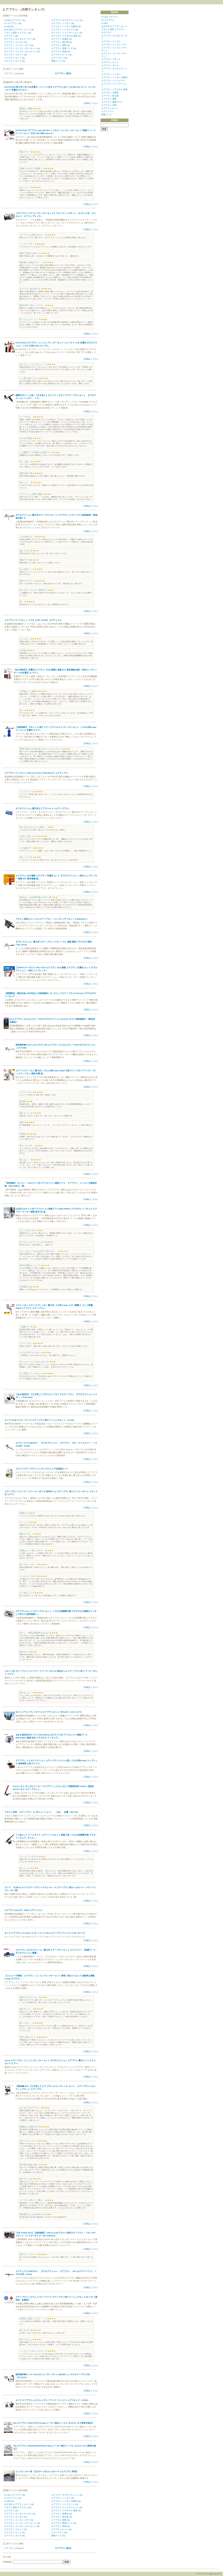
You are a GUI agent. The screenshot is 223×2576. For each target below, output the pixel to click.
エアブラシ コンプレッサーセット (20, 51)
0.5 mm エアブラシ (13, 20)
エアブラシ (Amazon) (14, 73)
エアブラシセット (59, 54)
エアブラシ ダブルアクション (65, 20)
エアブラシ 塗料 (58, 45)
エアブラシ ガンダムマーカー (18, 39)
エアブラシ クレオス (14, 42)
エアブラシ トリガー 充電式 (64, 26)
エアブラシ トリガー (61, 23)
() (23, 20)
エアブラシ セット (12, 58)
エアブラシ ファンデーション (65, 33)
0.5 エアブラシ (11, 23)
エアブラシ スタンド (14, 54)
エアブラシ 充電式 (59, 39)
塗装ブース (56, 61)
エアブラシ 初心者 (59, 42)
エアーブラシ (57, 58)
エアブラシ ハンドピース (63, 29)
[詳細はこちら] (91, 103)
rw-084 (7, 26)
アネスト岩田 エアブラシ (16, 33)
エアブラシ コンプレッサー (17, 45)
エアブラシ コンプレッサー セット (20, 48)
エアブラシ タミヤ (12, 61)
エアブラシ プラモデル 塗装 (64, 36)
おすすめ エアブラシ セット (17, 29)
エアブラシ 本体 (58, 51)
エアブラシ (9, 36)
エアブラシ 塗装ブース (62, 48)
